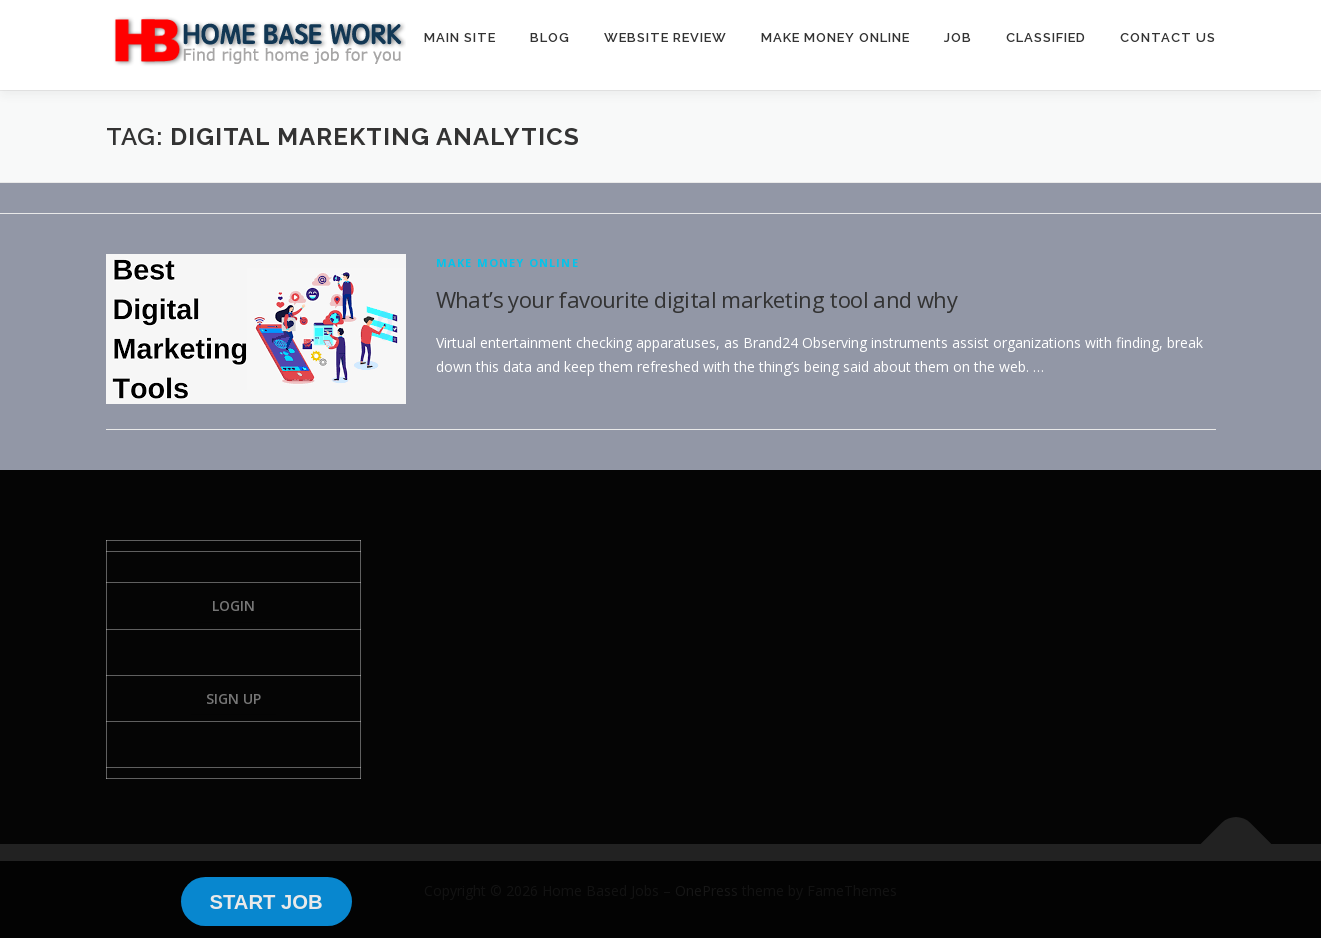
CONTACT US (1168, 37)
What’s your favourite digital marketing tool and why (697, 299)
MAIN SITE (460, 37)
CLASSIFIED (1046, 37)
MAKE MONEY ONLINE (835, 37)
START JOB (265, 902)
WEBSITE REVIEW (665, 37)
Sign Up (233, 698)
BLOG (550, 37)
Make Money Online (507, 262)
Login (233, 605)
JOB (958, 37)
